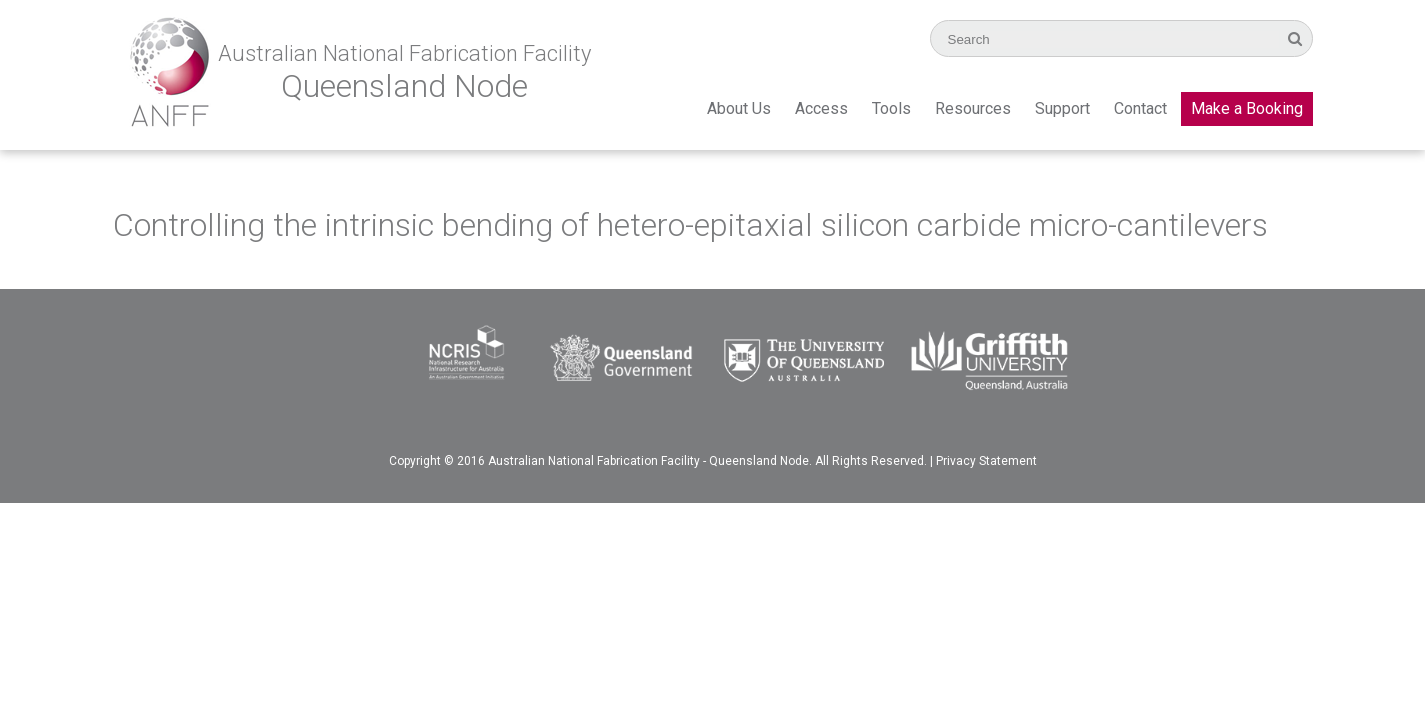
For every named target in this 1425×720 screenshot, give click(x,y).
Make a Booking (1247, 108)
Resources (973, 108)
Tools (891, 108)
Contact (1140, 108)
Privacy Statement (986, 461)
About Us (739, 108)
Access (821, 108)
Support (1062, 108)
